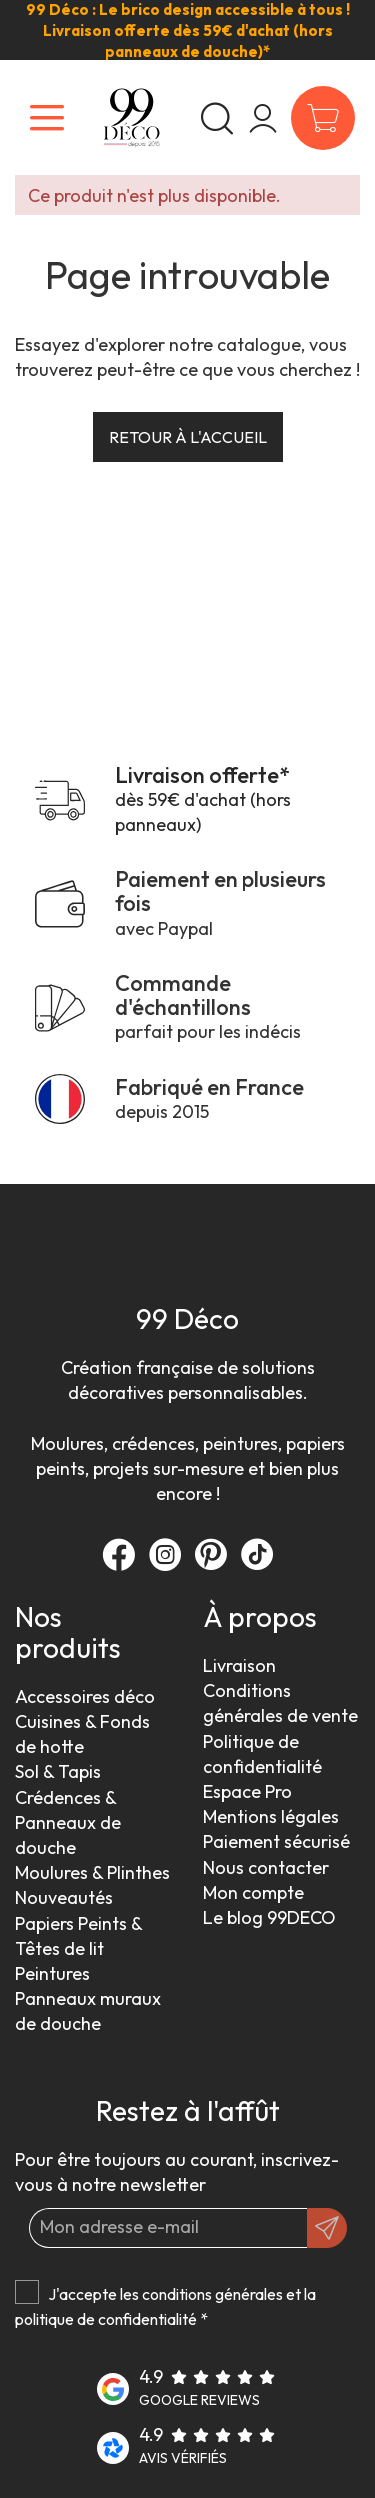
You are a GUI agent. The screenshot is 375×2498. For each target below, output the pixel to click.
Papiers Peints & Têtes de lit (78, 1936)
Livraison (239, 1665)
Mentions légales (271, 1816)
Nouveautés (64, 1897)
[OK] (327, 2228)
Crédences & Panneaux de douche (68, 1822)
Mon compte (253, 1892)
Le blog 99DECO (269, 1917)
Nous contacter (266, 1867)
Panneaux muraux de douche (88, 2011)
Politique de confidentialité (262, 1754)
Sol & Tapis (58, 1771)
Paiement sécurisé (276, 1841)
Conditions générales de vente (280, 1703)
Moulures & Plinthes (92, 1872)
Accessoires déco (85, 1696)
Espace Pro (247, 1791)
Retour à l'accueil (188, 437)
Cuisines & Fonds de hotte (82, 1734)
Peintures (52, 1973)
